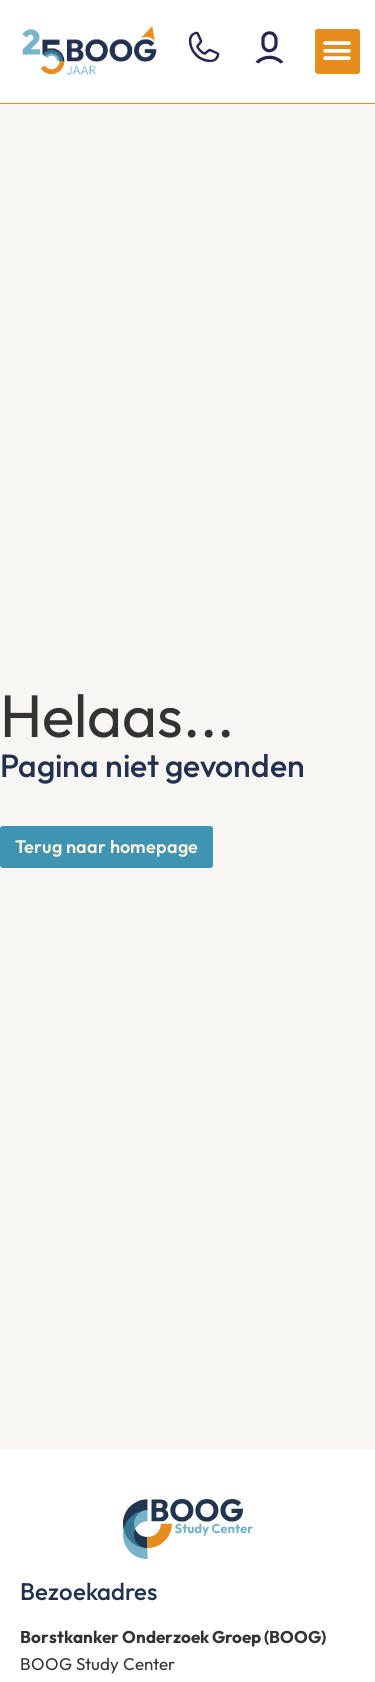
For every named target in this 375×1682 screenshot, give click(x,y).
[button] (337, 51)
